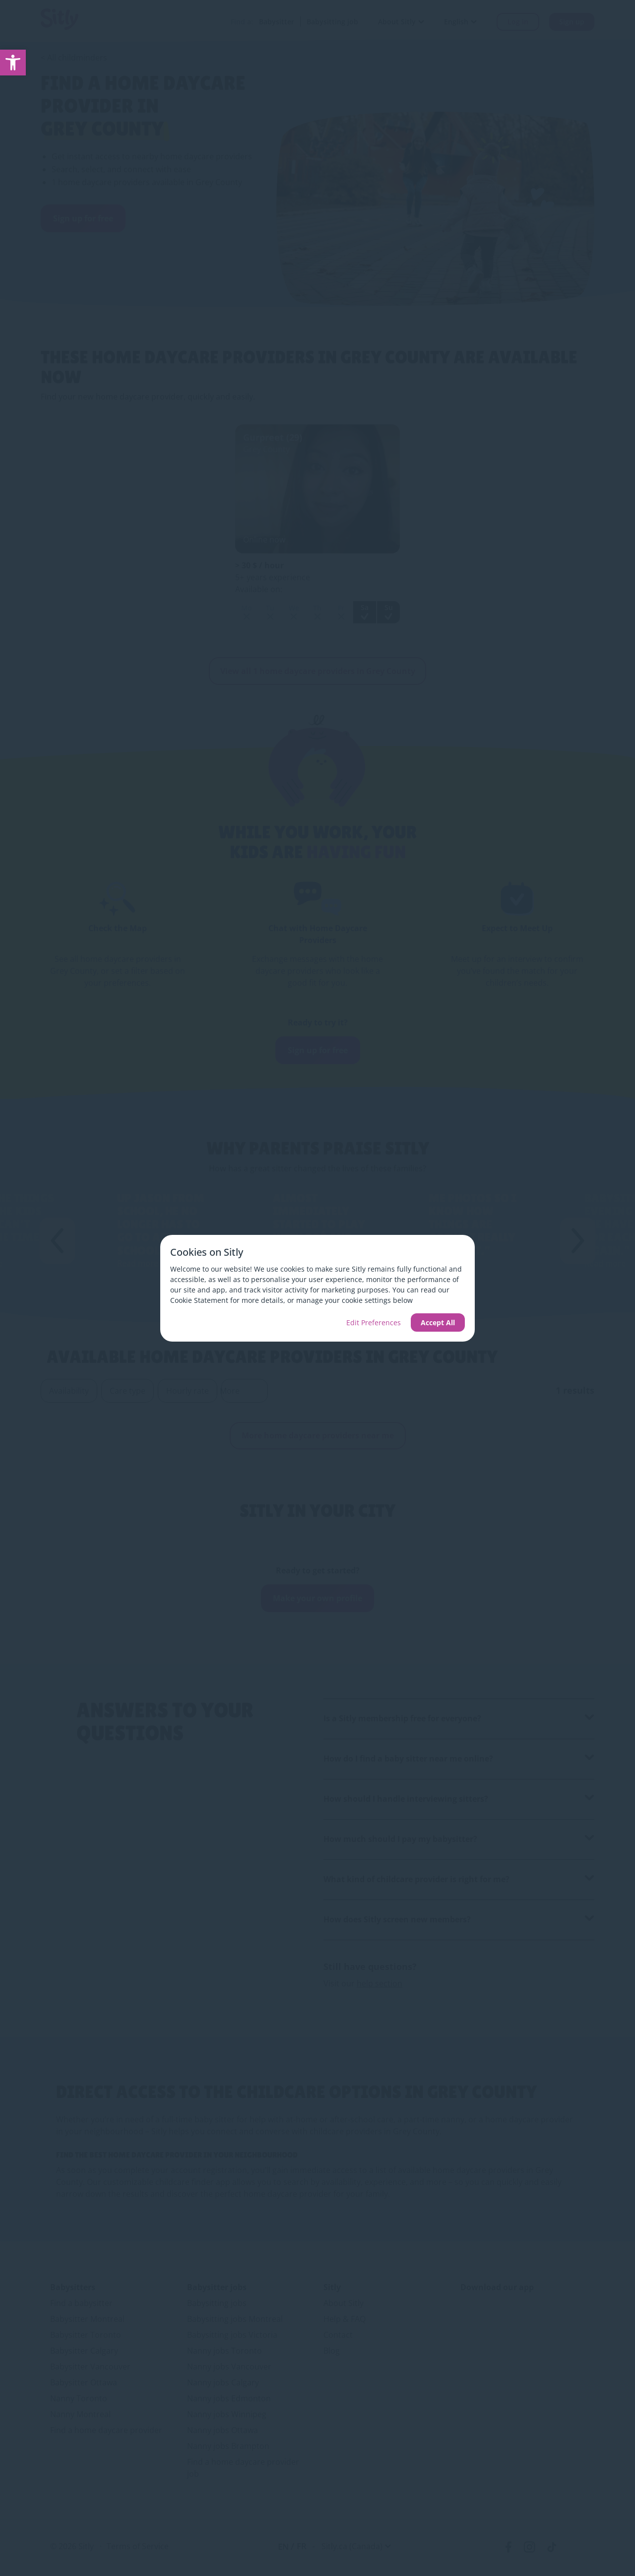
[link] (13, 62)
